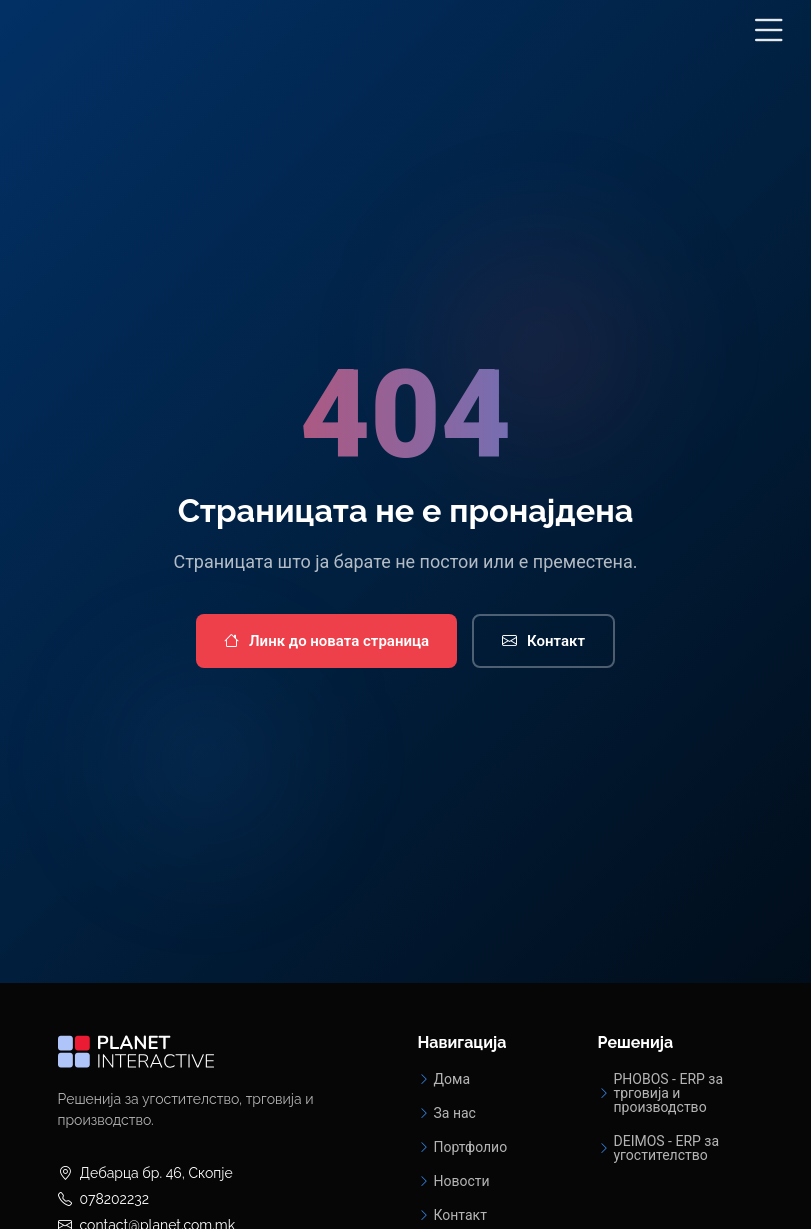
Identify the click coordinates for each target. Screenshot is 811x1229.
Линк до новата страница (326, 641)
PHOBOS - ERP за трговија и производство (669, 1093)
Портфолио (471, 1147)
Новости (462, 1181)
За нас (455, 1113)
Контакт (543, 641)
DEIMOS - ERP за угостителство (667, 1148)
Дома (452, 1079)
